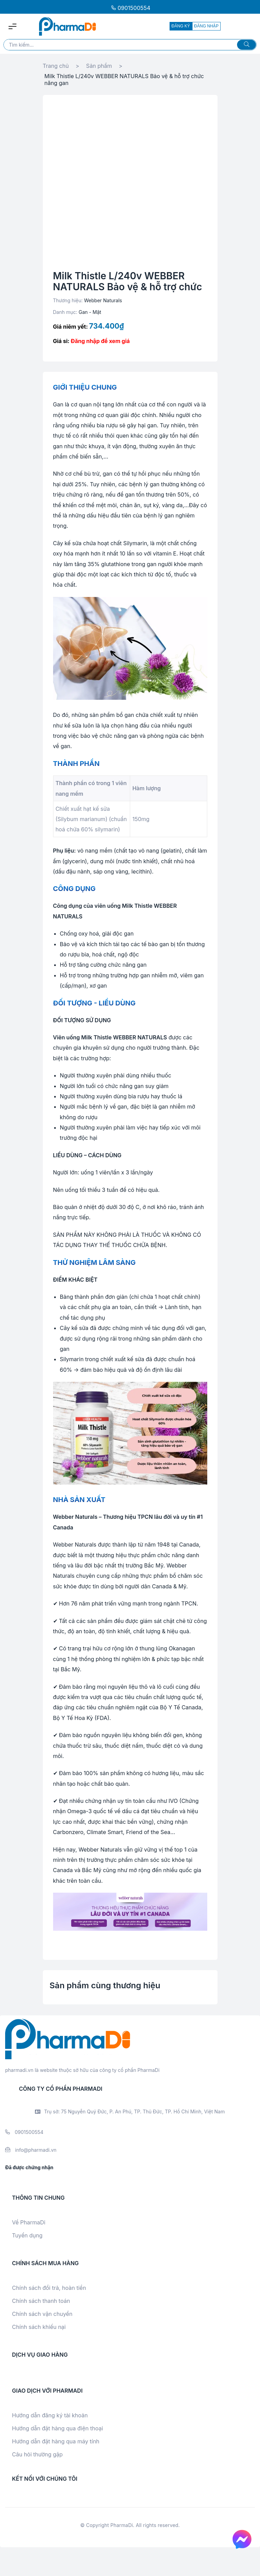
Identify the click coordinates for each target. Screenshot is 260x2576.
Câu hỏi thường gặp (37, 2454)
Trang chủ (56, 65)
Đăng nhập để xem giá (100, 341)
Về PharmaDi (28, 2222)
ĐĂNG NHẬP (206, 26)
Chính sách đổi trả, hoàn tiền (49, 2287)
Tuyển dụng (27, 2235)
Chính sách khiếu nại (39, 2326)
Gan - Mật (89, 312)
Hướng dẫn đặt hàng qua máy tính (55, 2441)
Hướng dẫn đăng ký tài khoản (50, 2415)
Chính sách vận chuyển (42, 2313)
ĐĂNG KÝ (181, 26)
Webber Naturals (103, 300)
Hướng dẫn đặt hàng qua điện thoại (57, 2428)
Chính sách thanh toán (41, 2300)
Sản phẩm (99, 65)
